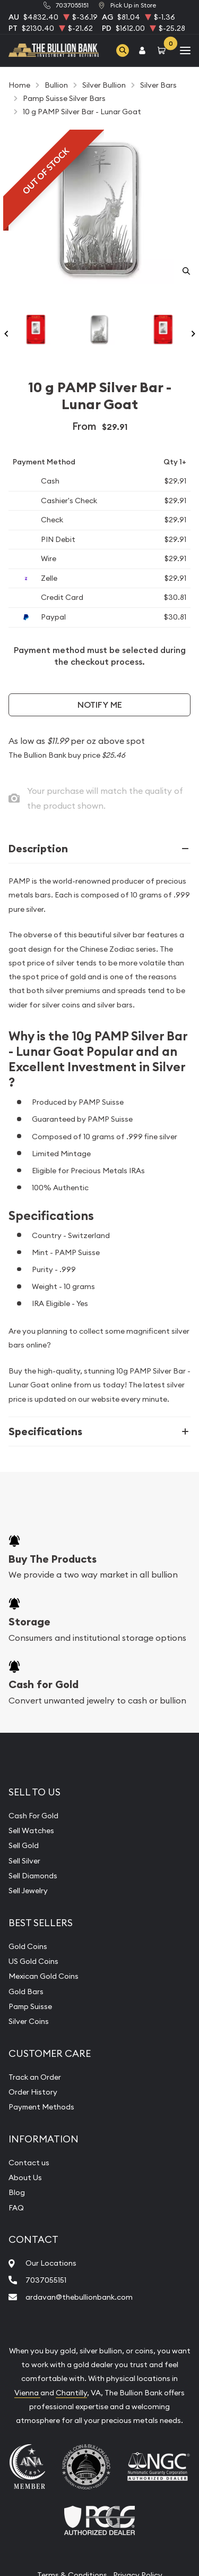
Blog (16, 2192)
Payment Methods (41, 2107)
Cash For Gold (33, 1815)
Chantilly (71, 2392)
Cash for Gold (43, 1684)
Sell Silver (24, 1861)
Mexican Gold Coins (43, 1976)
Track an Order (34, 2077)
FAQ (16, 2208)
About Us (25, 2177)
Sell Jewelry (28, 1890)
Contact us (28, 2162)
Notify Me (99, 704)
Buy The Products (52, 1559)
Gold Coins (27, 1946)
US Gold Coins (33, 1961)
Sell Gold (23, 1845)
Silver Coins (28, 2021)
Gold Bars (26, 1991)
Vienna (27, 2392)
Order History (32, 2092)
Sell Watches (31, 1830)
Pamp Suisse (30, 2006)
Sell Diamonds (32, 1875)
